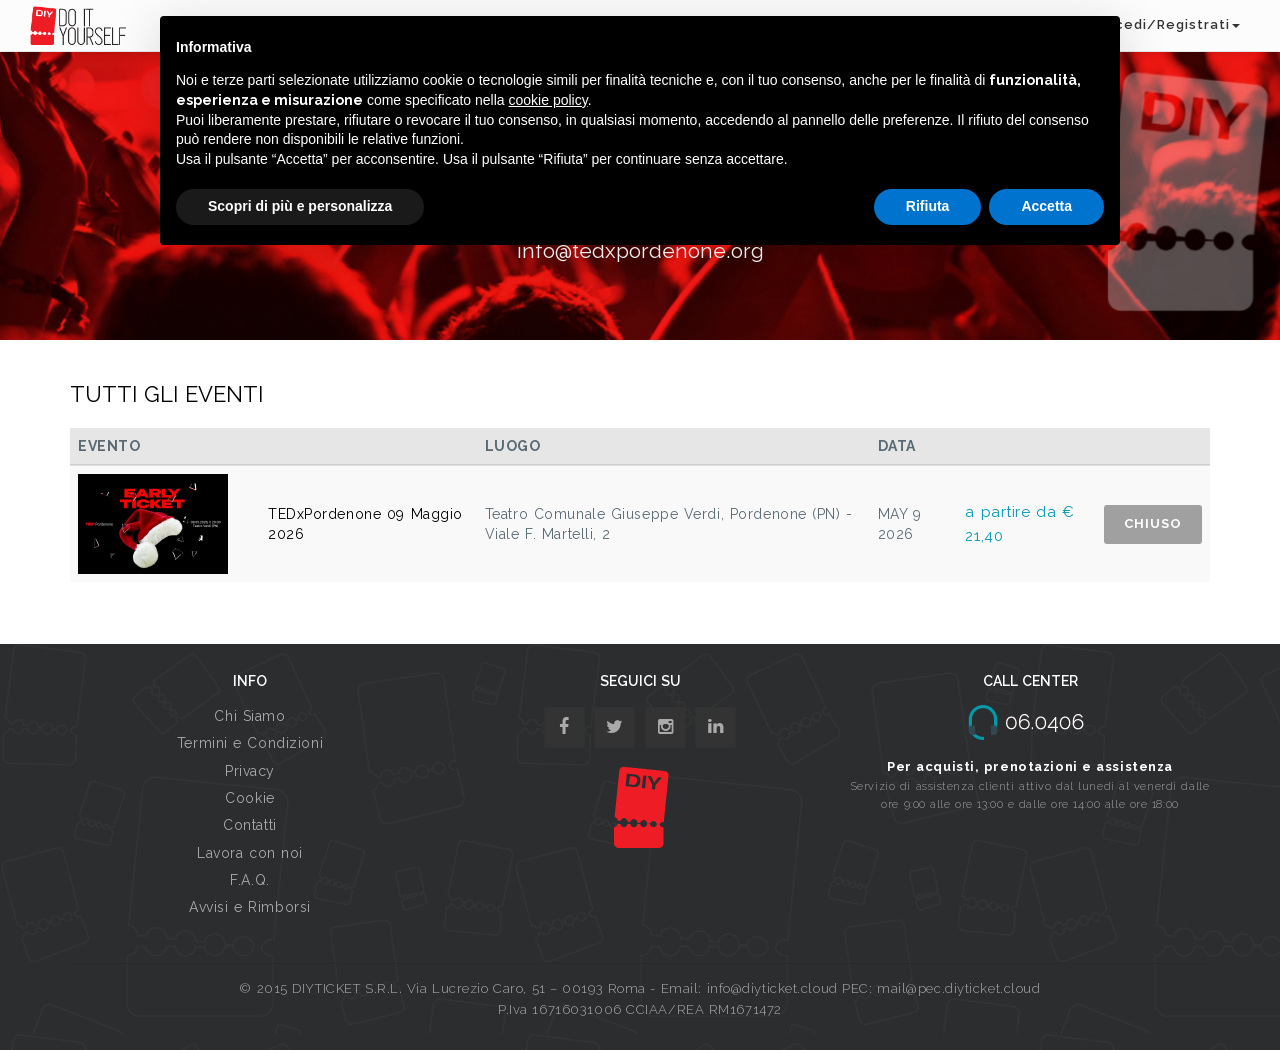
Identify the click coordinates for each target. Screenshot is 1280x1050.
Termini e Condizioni (250, 743)
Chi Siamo (249, 716)
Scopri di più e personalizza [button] (300, 206)
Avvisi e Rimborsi (250, 907)
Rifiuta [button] (928, 206)
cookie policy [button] (548, 100)
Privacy (250, 771)
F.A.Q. (249, 880)
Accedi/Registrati (1168, 24)
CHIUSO (1153, 523)
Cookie (249, 798)
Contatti (249, 825)
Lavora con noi (250, 853)
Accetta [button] (1046, 206)
